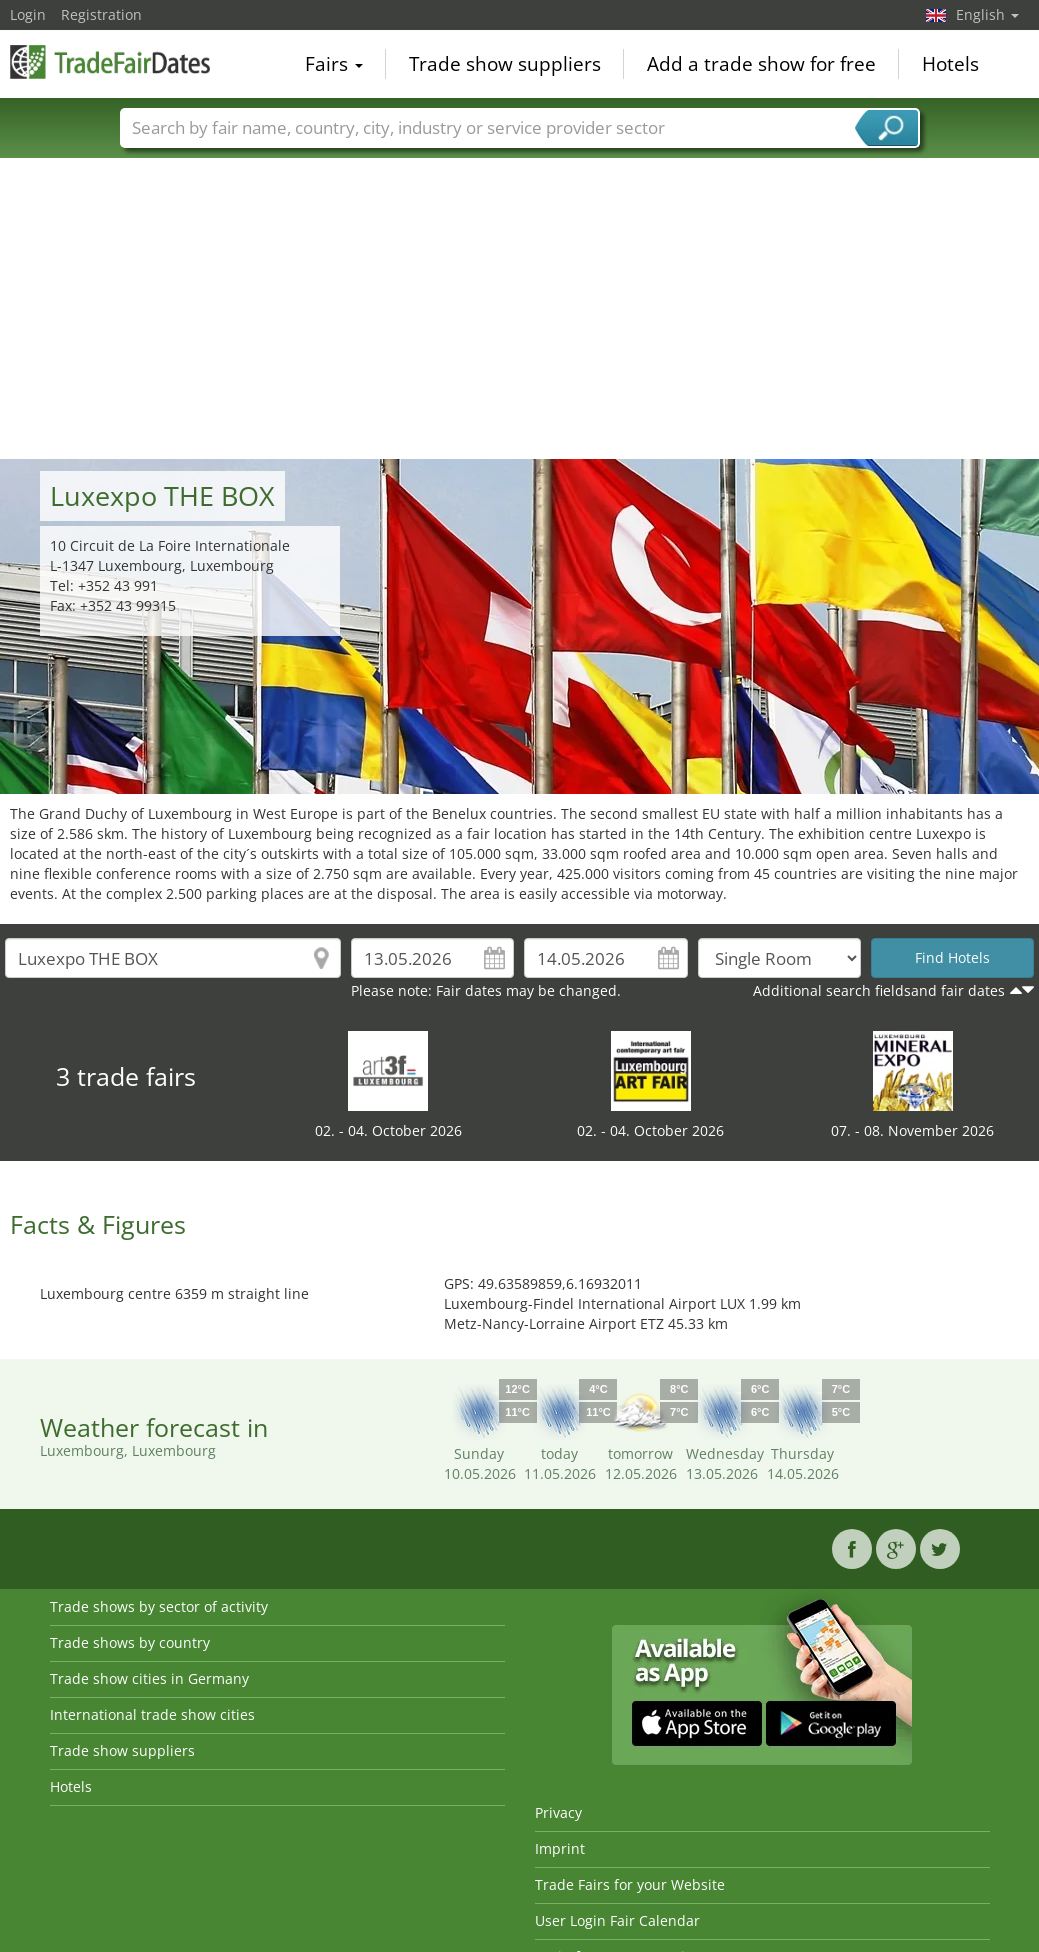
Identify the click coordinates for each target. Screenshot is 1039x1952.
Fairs (334, 64)
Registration (101, 14)
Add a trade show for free (761, 64)
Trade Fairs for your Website (630, 1884)
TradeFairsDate (110, 62)
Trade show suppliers (505, 64)
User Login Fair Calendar (617, 1920)
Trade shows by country (130, 1642)
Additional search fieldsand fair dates (879, 990)
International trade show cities (152, 1714)
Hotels (950, 64)
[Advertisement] (520, 309)
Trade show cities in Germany (149, 1678)
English (987, 14)
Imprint (560, 1848)
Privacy (558, 1812)
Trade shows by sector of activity (159, 1606)
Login (28, 14)
